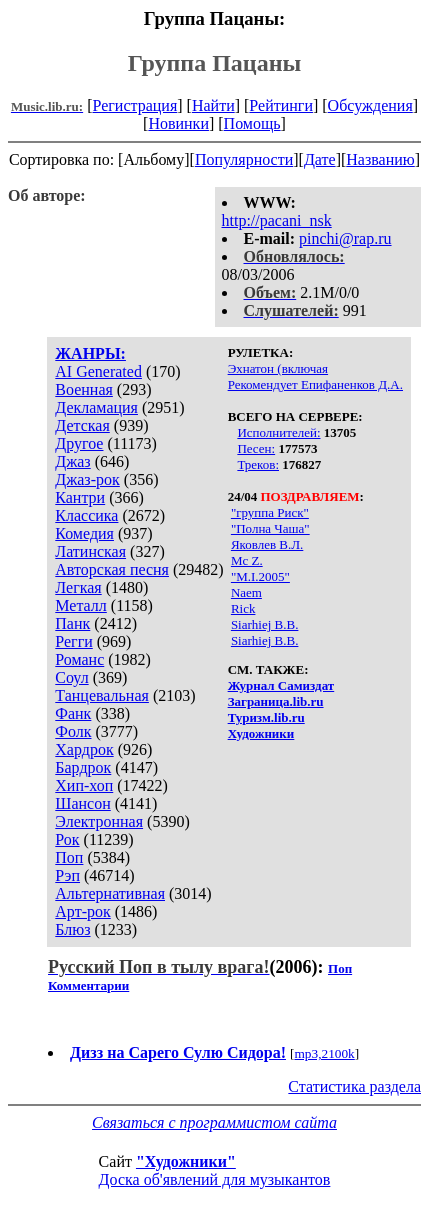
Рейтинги (281, 105)
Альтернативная (110, 893)
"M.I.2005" (260, 576)
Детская (82, 425)
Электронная (99, 821)
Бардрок (83, 767)
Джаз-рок (87, 479)
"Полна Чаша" (270, 528)
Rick (243, 608)
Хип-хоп (84, 785)
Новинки (178, 123)
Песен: (256, 448)
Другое (79, 443)
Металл (81, 605)
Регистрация (134, 105)
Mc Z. (247, 560)
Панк (72, 623)
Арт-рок (82, 911)
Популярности (244, 159)
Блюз (72, 929)
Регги (73, 641)
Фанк (73, 713)
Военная (84, 389)
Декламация (96, 407)
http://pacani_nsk (277, 220)
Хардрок (84, 749)
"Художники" (186, 1161)
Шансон (82, 803)
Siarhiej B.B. (265, 624)
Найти (213, 105)
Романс (79, 659)
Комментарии (88, 985)
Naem (246, 592)
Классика (86, 515)
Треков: (258, 464)
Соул (71, 677)
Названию (380, 159)
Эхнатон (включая (278, 368)
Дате (320, 159)
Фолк (73, 731)
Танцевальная (102, 695)
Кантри (80, 497)
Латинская (90, 551)
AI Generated (98, 371)
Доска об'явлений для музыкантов (215, 1179)
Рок (67, 839)
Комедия (84, 533)
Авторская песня (112, 569)
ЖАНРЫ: (90, 353)
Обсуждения (370, 105)
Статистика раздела (354, 1086)
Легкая (78, 587)
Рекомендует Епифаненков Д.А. (315, 384)
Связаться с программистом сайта (214, 1122)
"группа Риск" (270, 512)
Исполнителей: (278, 432)
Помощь (252, 123)
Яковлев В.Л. (267, 544)
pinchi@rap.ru (345, 238)
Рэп (67, 875)
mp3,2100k (324, 1053)
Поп (69, 857)
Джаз (72, 461)
